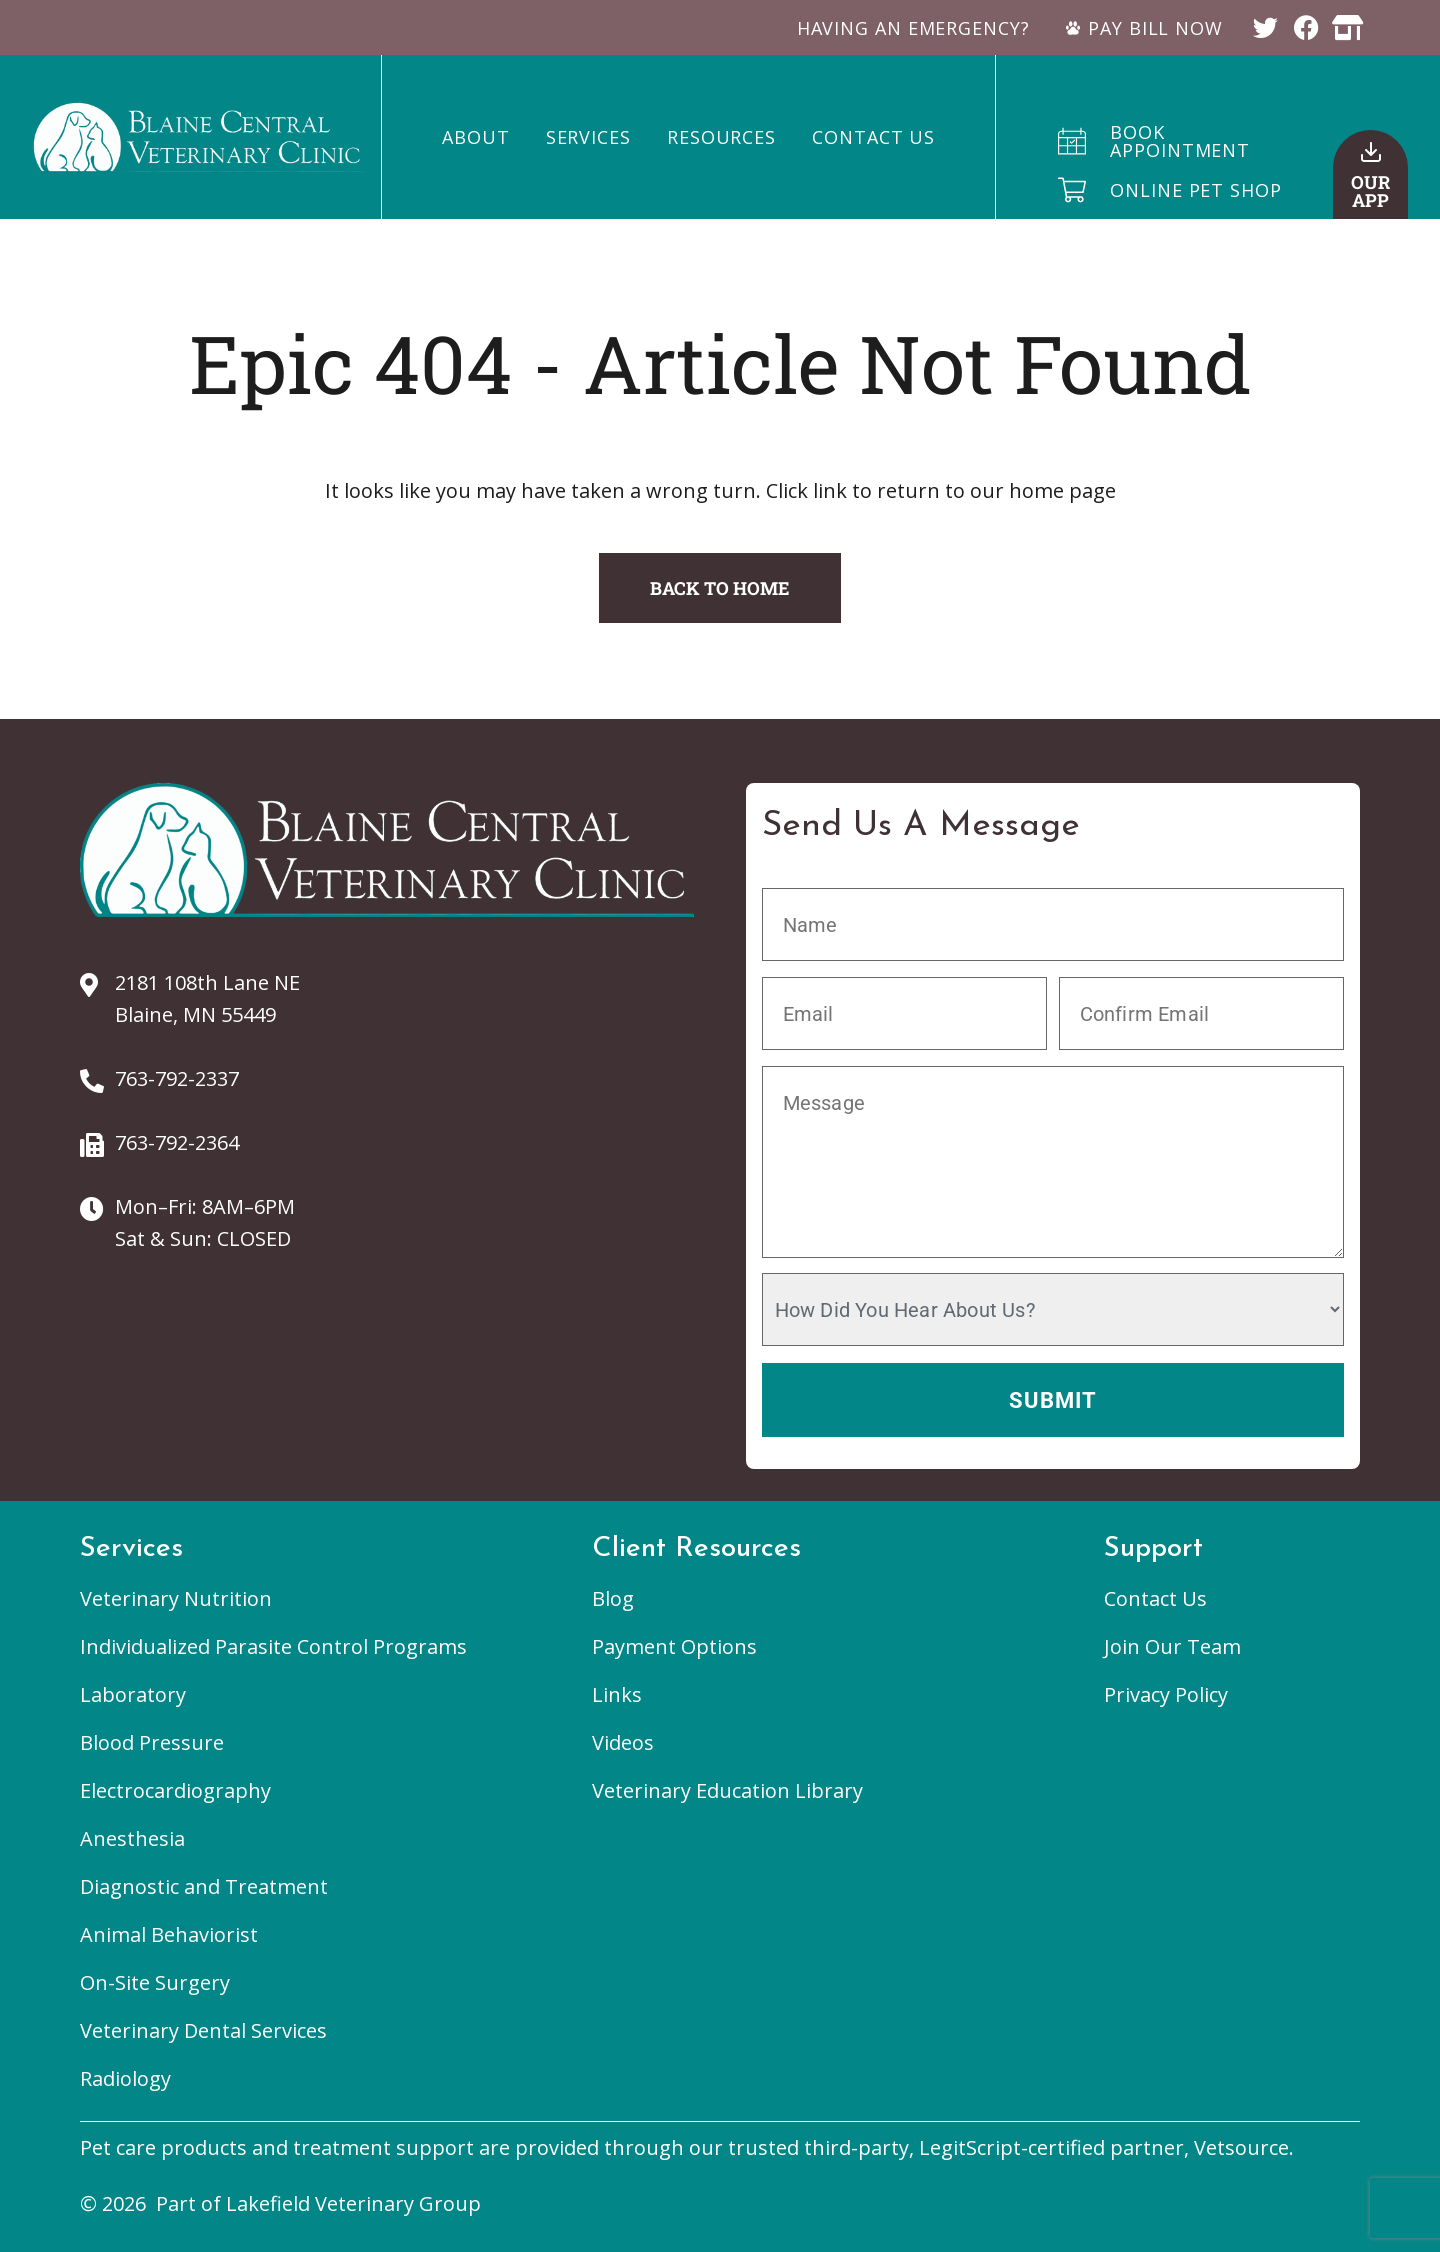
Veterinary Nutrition (176, 1598)
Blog (613, 1598)
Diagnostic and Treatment (204, 1886)
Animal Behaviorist (169, 1934)
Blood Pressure (152, 1742)
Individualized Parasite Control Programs (273, 1646)
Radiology (125, 2078)
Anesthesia (132, 1838)
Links (617, 1694)
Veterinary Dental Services (203, 2030)
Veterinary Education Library (727, 1790)
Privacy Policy (1166, 1694)
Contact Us (873, 137)
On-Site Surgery (155, 1982)
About (476, 137)
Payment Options (674, 1646)
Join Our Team (1172, 1646)
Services (588, 137)
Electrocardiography (175, 1790)
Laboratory (133, 1694)
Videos (623, 1742)
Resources (721, 137)
